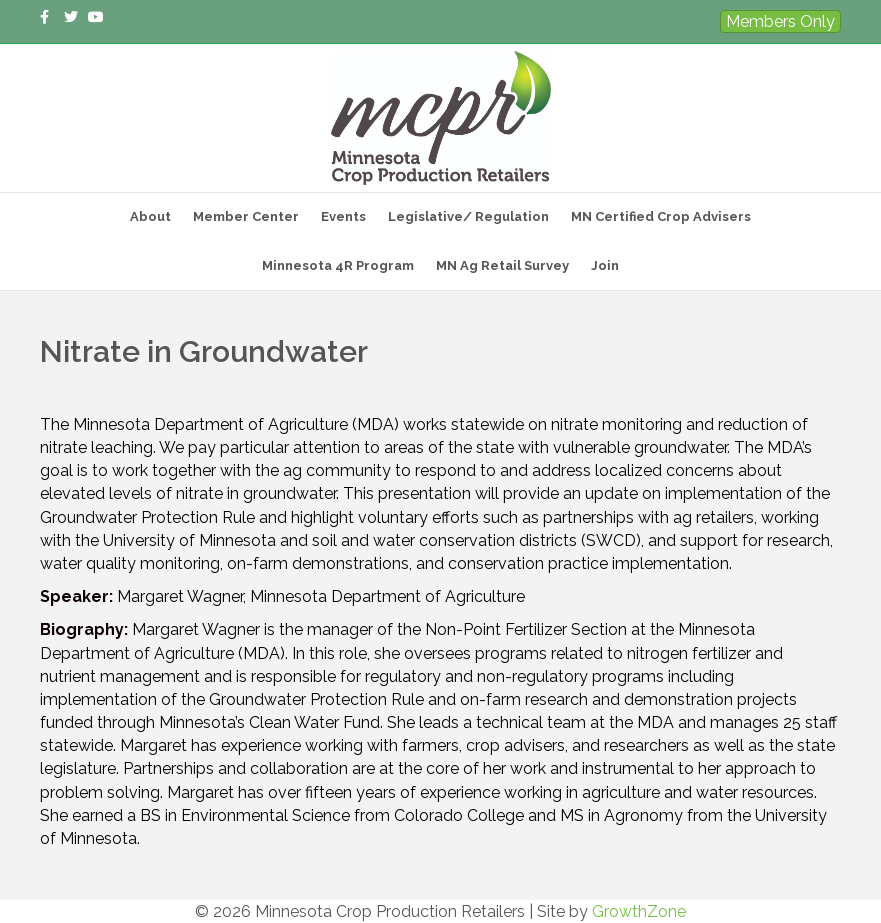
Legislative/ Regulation (468, 216)
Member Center (246, 216)
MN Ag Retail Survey (502, 265)
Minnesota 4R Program (338, 265)
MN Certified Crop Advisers (661, 216)
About (150, 216)
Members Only (780, 21)
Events (343, 216)
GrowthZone (639, 911)
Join (605, 265)
